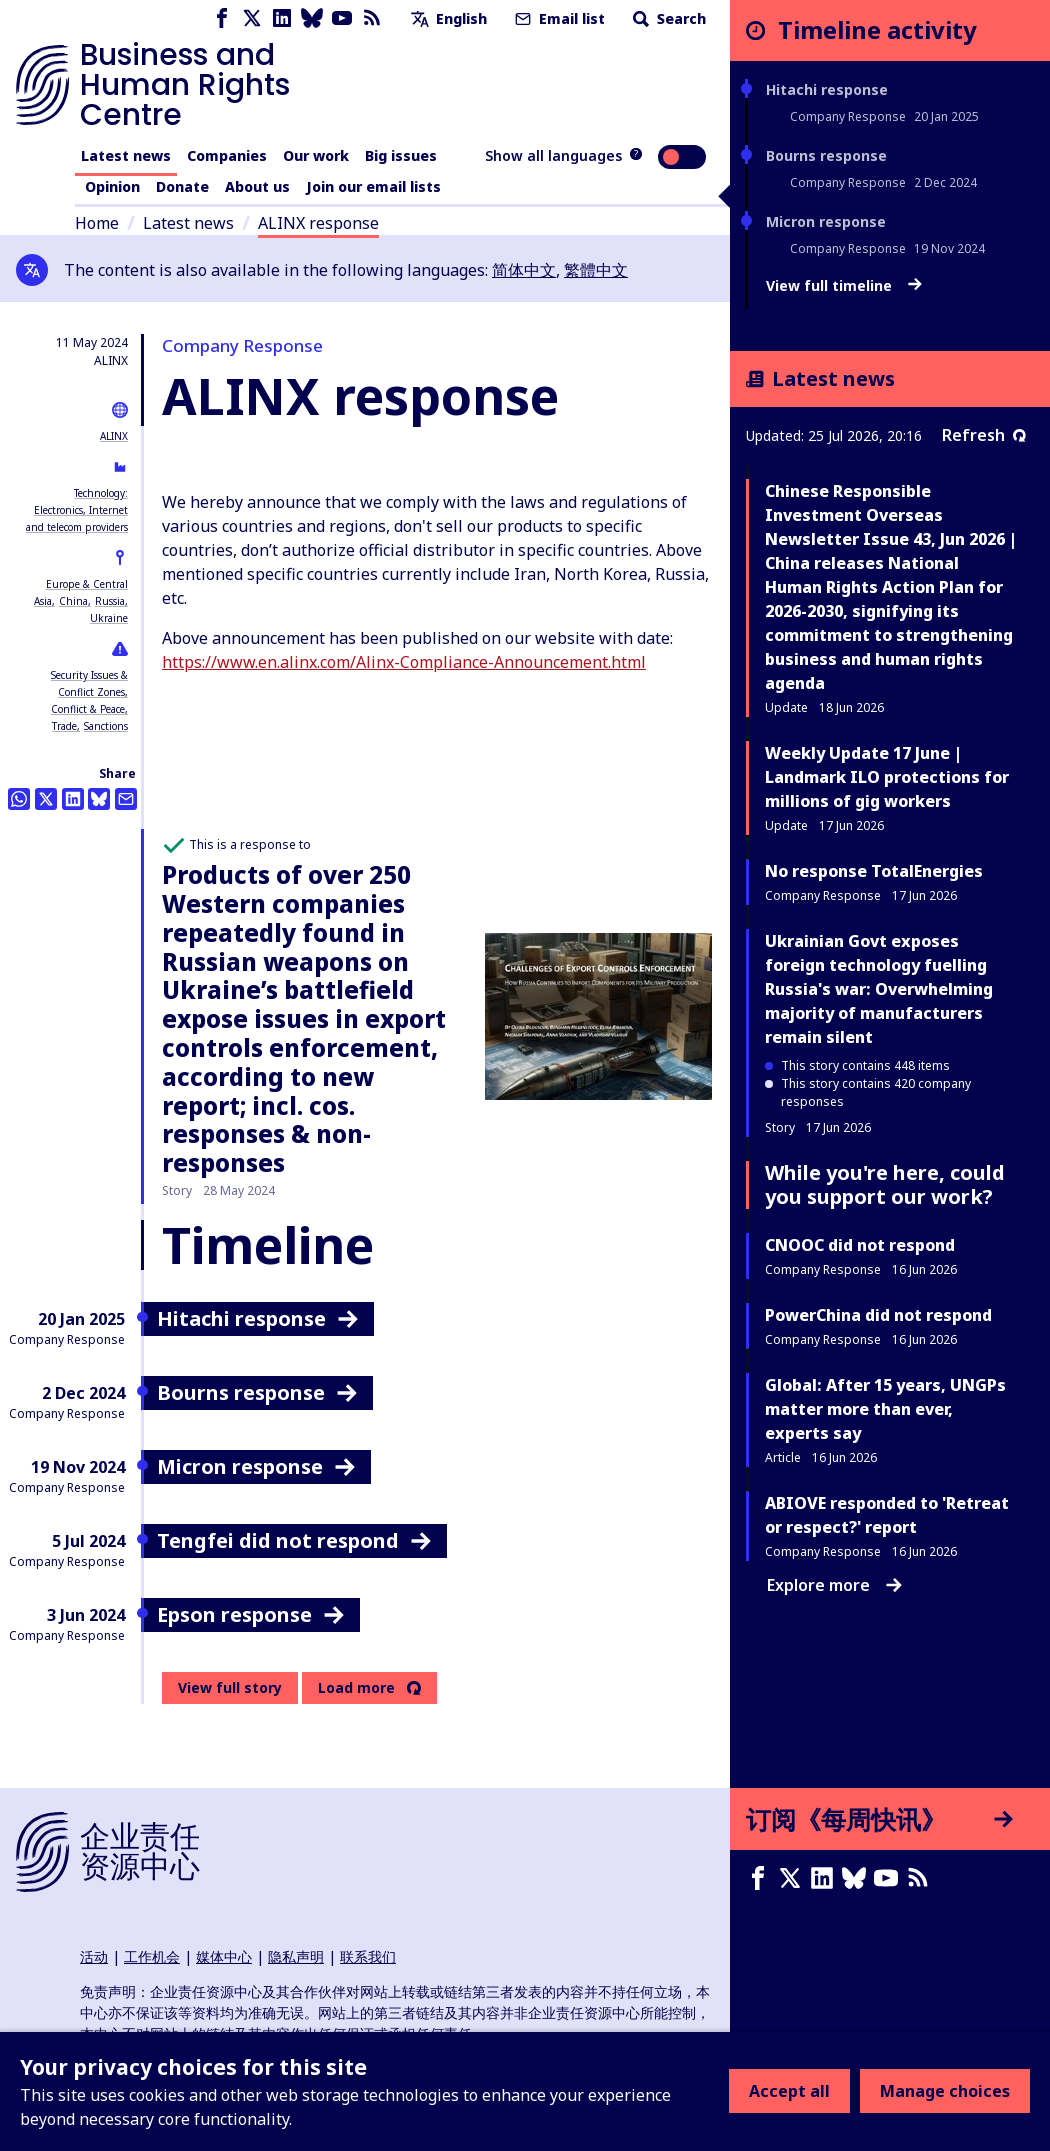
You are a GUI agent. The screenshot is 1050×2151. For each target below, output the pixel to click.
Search (667, 18)
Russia (110, 601)
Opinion (112, 186)
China (73, 601)
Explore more (834, 1585)
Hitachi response (827, 89)
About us (257, 186)
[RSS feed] (372, 18)
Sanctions (106, 726)
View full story (230, 1687)
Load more (356, 1688)
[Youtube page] (342, 18)
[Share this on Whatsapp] (19, 799)
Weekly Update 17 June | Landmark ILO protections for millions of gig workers (887, 777)
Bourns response (826, 155)
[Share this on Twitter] (46, 799)
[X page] (252, 18)
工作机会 (152, 1956)
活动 (94, 1956)
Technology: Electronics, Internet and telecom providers (77, 510)
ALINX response (318, 223)
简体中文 (524, 270)
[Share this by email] (126, 799)
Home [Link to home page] (97, 223)
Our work (316, 155)
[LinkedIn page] (282, 18)
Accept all (789, 2091)
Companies (227, 155)
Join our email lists (373, 186)
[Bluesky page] (312, 18)
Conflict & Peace (88, 709)
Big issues (401, 155)
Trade (64, 726)
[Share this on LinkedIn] (73, 799)
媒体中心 (224, 1956)
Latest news (126, 155)
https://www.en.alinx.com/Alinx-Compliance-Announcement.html (404, 662)
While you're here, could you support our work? (885, 1184)
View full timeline (844, 286)
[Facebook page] (222, 18)
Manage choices (945, 2091)
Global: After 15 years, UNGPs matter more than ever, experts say (885, 1409)
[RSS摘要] (922, 1878)
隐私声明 (296, 1956)
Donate (182, 186)
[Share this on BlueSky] (99, 799)
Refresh (984, 435)
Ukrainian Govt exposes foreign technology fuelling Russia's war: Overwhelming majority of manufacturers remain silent (879, 989)
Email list (558, 18)
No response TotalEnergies (874, 871)
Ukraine (109, 618)
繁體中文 (596, 270)
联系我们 (368, 1956)
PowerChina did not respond (878, 1315)
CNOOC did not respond (860, 1245)
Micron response (826, 221)
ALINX (114, 436)
